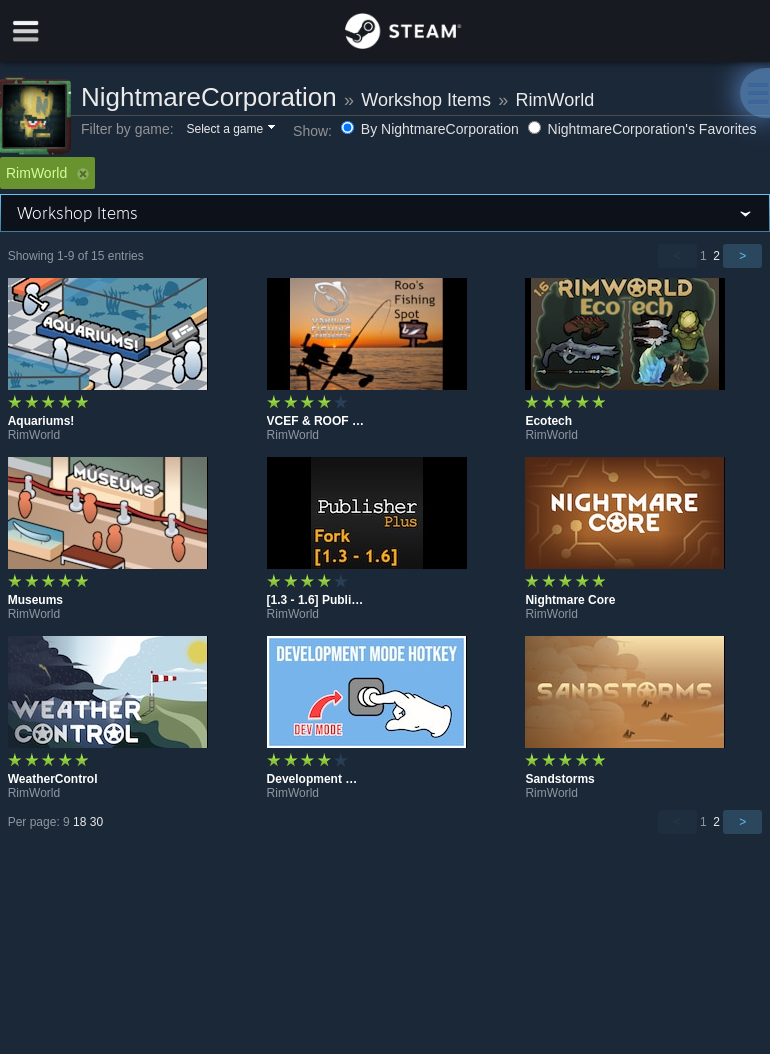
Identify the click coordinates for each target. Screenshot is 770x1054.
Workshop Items (426, 100)
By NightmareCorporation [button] (432, 129)
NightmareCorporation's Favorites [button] (642, 129)
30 (96, 822)
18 (79, 822)
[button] (229, 130)
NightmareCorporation (209, 97)
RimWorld (554, 100)
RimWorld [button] (47, 173)
